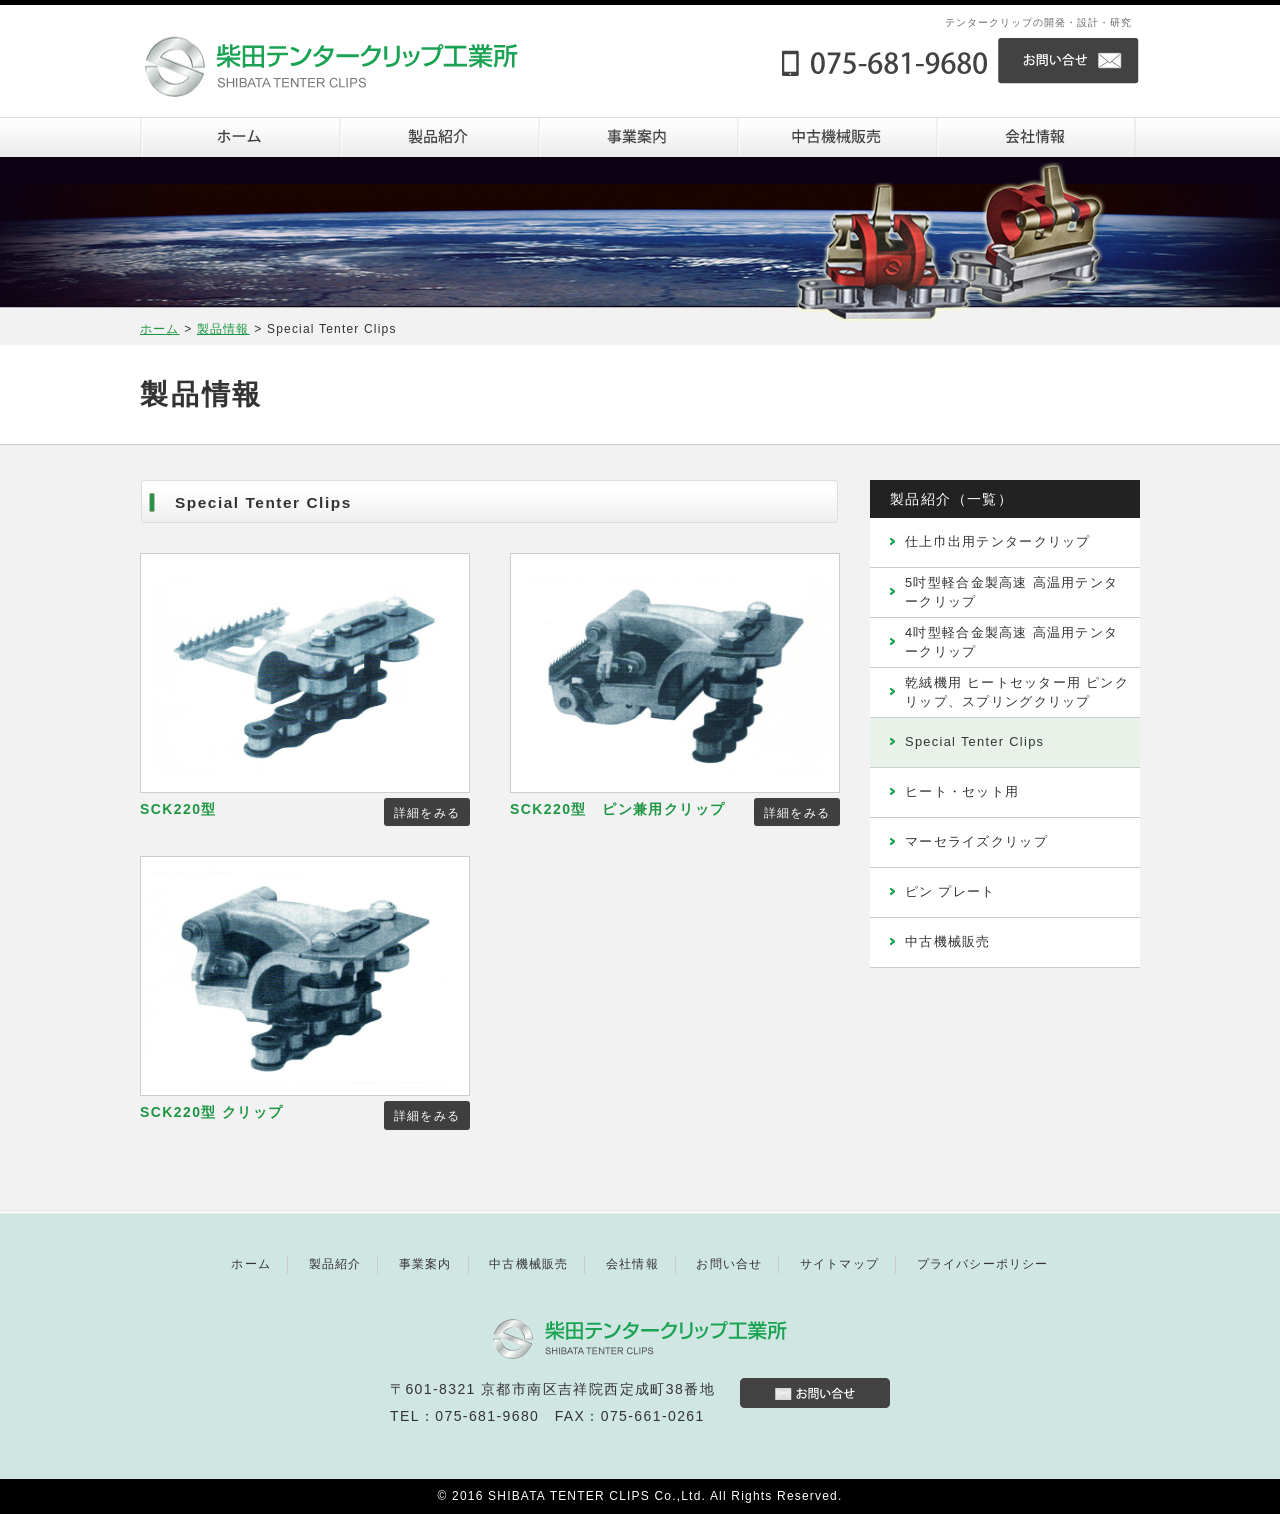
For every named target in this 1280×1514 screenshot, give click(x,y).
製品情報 (223, 329)
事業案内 (637, 137)
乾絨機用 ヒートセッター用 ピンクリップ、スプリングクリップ (1017, 691)
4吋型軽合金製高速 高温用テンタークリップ (1011, 641)
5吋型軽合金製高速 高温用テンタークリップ (1011, 591)
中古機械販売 (948, 941)
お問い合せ (1069, 60)
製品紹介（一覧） (951, 499)
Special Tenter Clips (974, 741)
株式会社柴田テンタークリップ (350, 57)
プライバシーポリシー (983, 1264)
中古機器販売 (836, 137)
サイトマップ (839, 1264)
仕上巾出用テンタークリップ (998, 541)
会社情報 (1035, 137)
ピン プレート (950, 891)
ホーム (239, 137)
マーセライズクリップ (976, 841)
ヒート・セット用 (962, 791)
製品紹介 (438, 137)
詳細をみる (427, 813)
